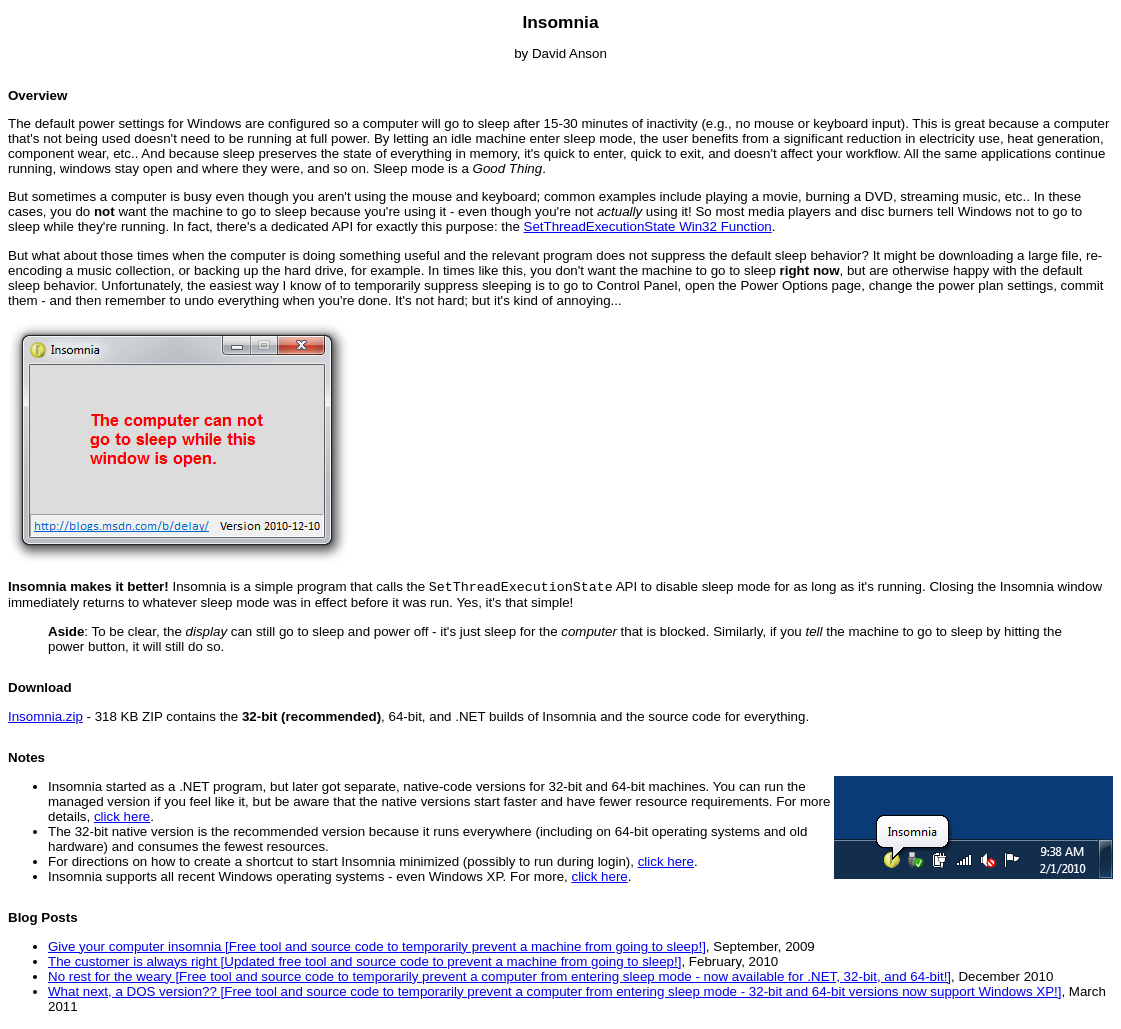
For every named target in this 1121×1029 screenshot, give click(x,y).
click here (122, 818)
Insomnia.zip (45, 718)
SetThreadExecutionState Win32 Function (648, 226)
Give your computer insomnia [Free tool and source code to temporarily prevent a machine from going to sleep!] (377, 948)
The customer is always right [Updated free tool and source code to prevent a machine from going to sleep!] (364, 963)
